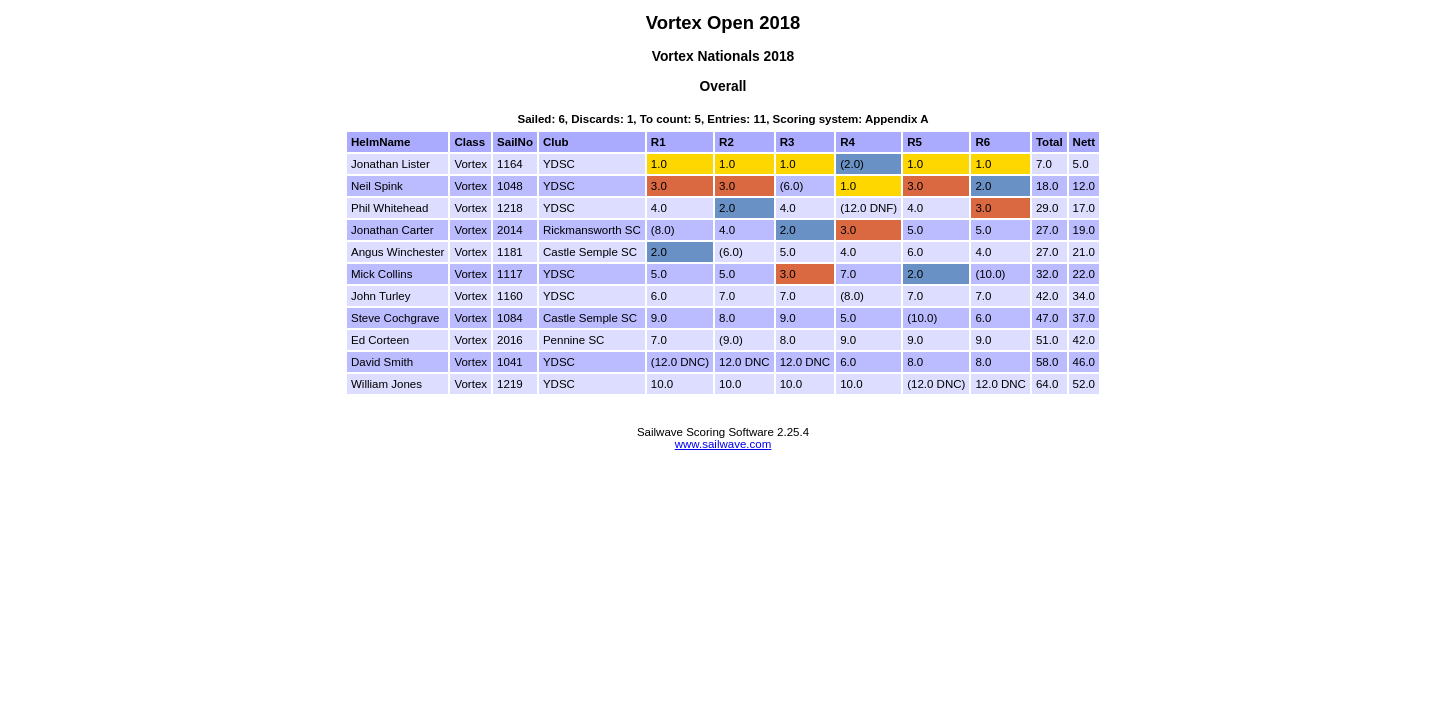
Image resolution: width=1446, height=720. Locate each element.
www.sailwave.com (723, 444)
